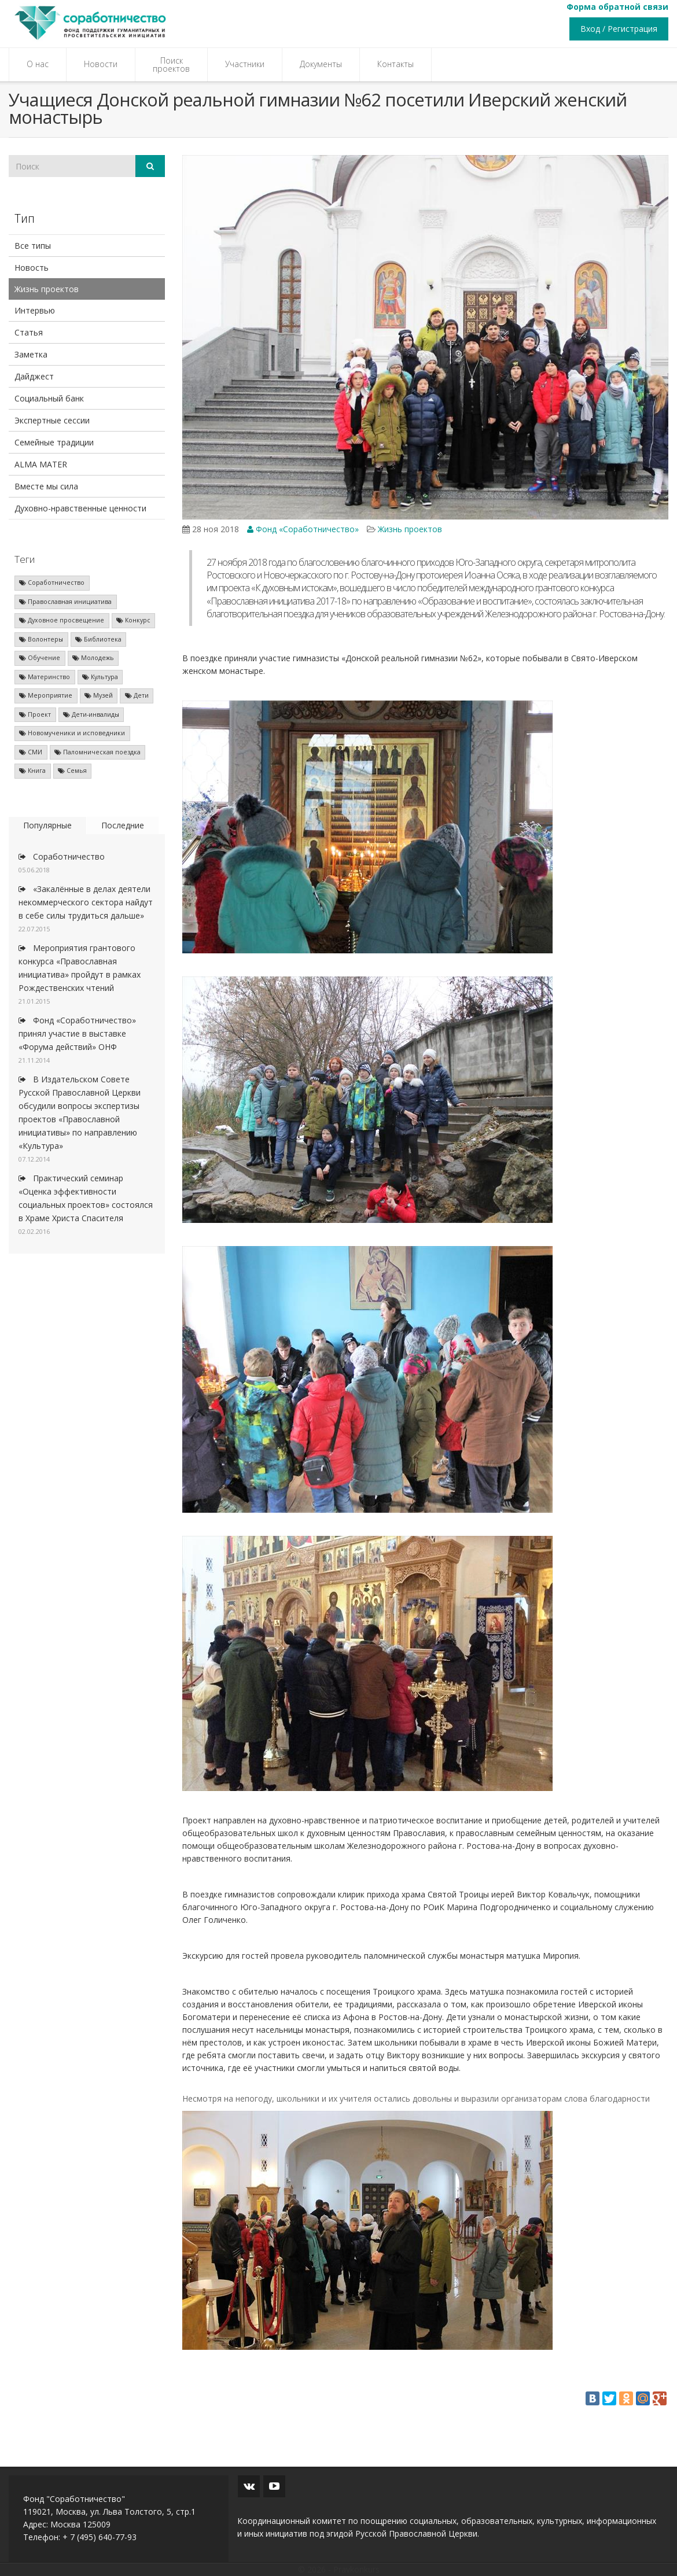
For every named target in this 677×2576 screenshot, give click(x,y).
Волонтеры (41, 639)
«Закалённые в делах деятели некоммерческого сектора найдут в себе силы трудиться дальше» (86, 902)
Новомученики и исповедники (72, 733)
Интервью (34, 310)
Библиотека (98, 639)
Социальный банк (49, 398)
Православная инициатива (65, 602)
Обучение (39, 658)
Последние (122, 825)
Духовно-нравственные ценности (80, 508)
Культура (100, 677)
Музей (98, 695)
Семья (72, 770)
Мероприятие (45, 695)
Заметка (30, 354)
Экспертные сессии (52, 420)
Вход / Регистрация (618, 28)
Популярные (47, 825)
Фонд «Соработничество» (303, 529)
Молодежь (93, 658)
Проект (35, 714)
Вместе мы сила (46, 486)
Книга (32, 770)
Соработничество (51, 582)
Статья (28, 332)
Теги (24, 559)
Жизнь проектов (46, 288)
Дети (137, 695)
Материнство (44, 677)
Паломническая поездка (97, 752)
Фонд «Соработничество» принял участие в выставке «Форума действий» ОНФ (77, 1033)
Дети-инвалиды (91, 714)
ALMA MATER (40, 464)
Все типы (32, 245)
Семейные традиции (54, 442)
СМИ (30, 752)
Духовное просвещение (61, 620)
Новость (31, 267)
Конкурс (133, 620)
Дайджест (34, 376)
